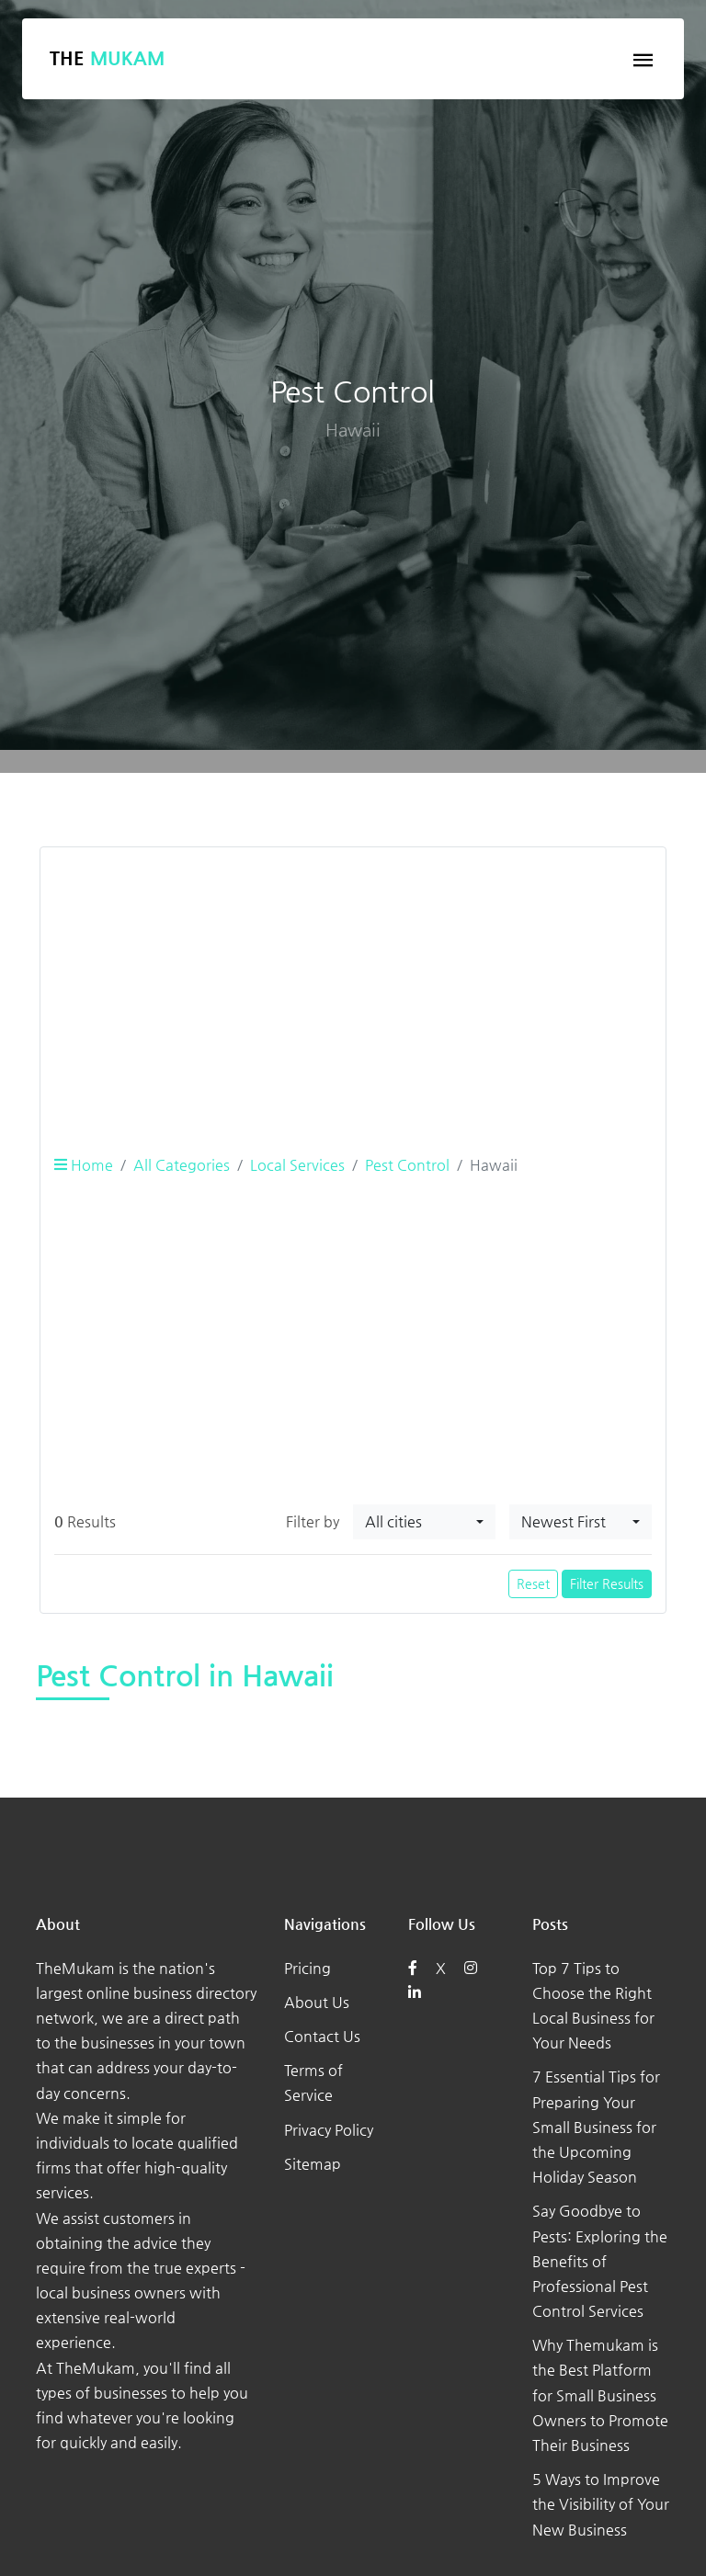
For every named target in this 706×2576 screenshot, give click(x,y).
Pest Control (407, 1165)
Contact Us (322, 2036)
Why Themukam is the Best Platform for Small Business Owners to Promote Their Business (600, 2395)
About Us (316, 2002)
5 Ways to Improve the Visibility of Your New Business (600, 2503)
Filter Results (606, 1583)
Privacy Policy (328, 2130)
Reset (533, 1583)
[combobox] (424, 1521)
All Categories (181, 1165)
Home (83, 1165)
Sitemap (312, 2164)
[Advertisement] (353, 990)
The (107, 58)
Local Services (297, 1165)
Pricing (307, 1968)
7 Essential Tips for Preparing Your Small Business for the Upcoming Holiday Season (596, 2126)
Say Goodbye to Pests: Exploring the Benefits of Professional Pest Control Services (599, 2261)
